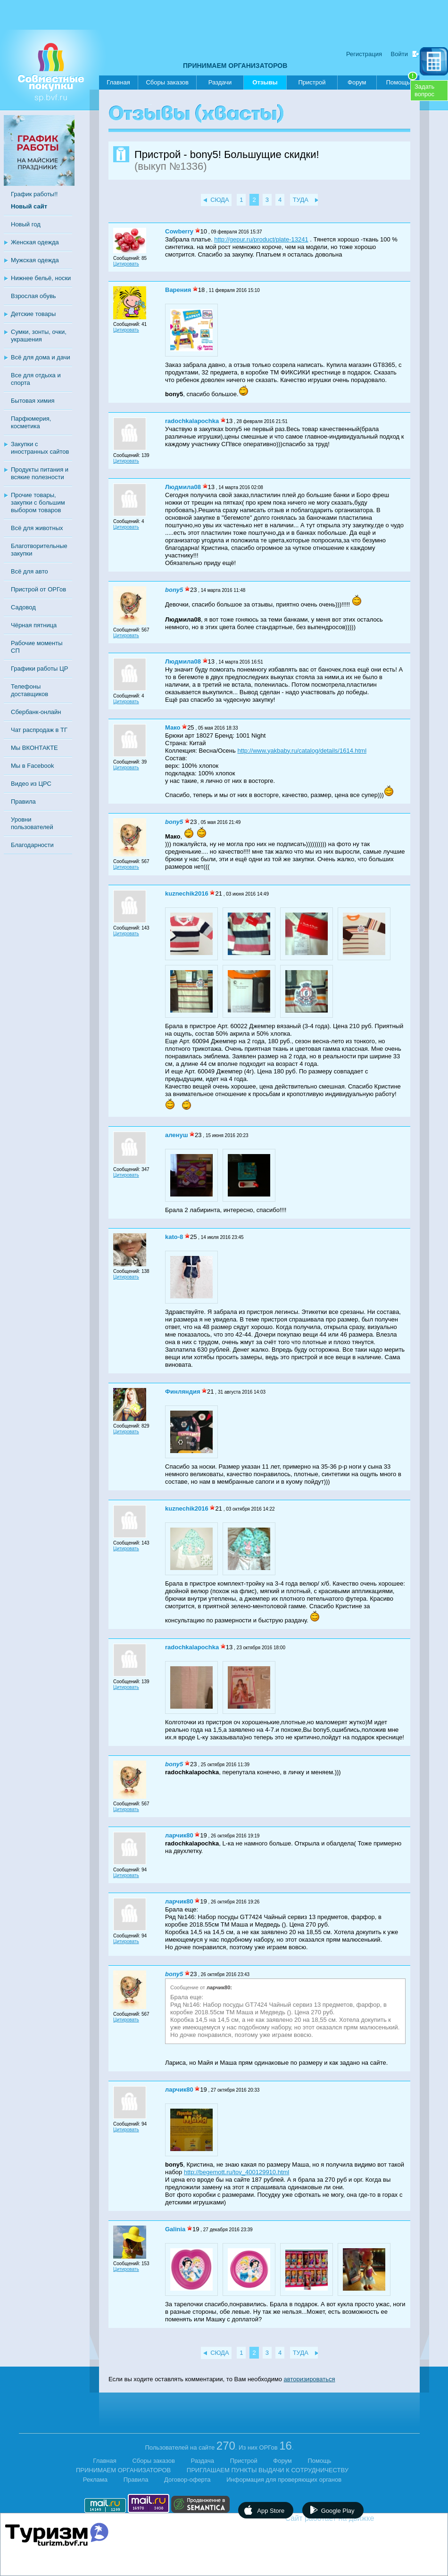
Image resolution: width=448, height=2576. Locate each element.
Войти (399, 54)
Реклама (95, 2479)
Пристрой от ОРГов (38, 589)
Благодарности (32, 844)
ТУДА (300, 199)
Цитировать (126, 263)
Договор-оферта (187, 2479)
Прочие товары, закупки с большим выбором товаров (38, 502)
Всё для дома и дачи (40, 357)
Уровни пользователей (32, 823)
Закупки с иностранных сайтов (40, 447)
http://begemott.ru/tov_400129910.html (236, 2172)
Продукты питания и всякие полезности (39, 473)
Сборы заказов (167, 82)
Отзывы (264, 84)
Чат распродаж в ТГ (39, 729)
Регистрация (364, 54)
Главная (118, 82)
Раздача (203, 2460)
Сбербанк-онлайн (36, 711)
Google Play (338, 2510)
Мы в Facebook (32, 765)
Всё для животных (37, 528)
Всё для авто (29, 571)
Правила (23, 801)
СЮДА (219, 199)
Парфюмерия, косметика (31, 422)
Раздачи (220, 82)
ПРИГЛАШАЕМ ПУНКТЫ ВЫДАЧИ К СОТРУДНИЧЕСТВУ (267, 2470)
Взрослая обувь (33, 295)
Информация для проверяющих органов (283, 2479)
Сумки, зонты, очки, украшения (38, 335)
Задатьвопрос (424, 90)
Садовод (23, 607)
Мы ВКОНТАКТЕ (34, 747)
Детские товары (33, 313)
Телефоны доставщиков (29, 690)
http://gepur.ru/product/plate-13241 (261, 239)
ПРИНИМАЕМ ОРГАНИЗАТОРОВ (235, 65)
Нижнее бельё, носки (41, 278)
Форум (357, 82)
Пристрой (311, 82)
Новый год (26, 224)
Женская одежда (35, 242)
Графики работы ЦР (39, 668)
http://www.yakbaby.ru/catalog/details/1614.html (301, 750)
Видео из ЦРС (31, 783)
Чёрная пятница (34, 625)
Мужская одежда (35, 260)
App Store (270, 2510)
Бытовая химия (33, 400)
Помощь (401, 80)
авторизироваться (309, 2379)
